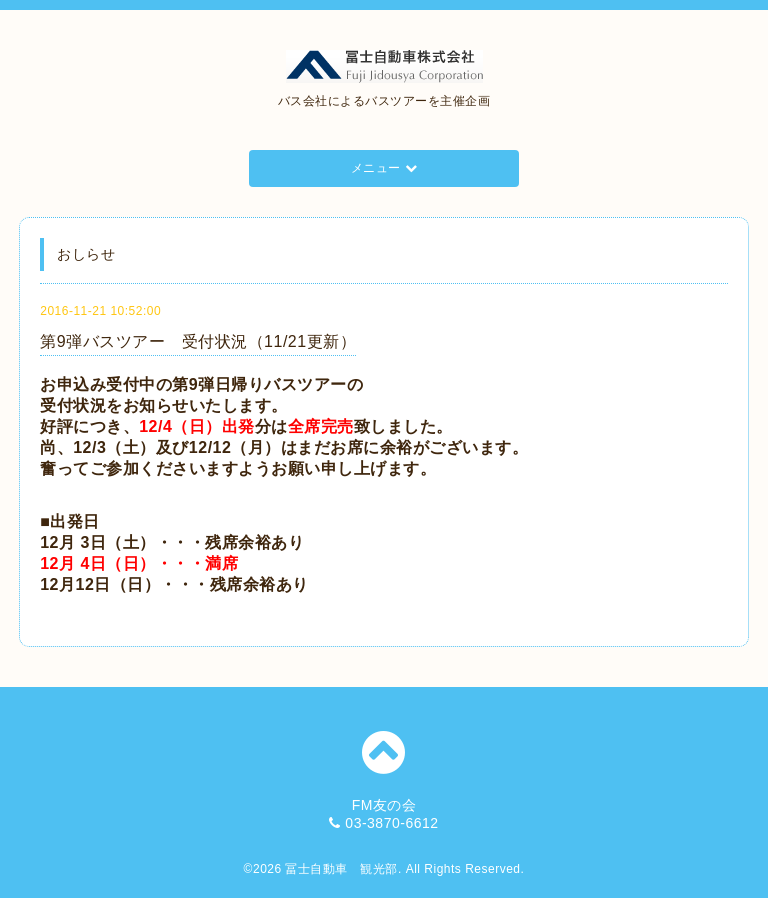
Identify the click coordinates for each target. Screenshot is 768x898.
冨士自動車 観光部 (341, 869)
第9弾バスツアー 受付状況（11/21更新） (198, 341)
